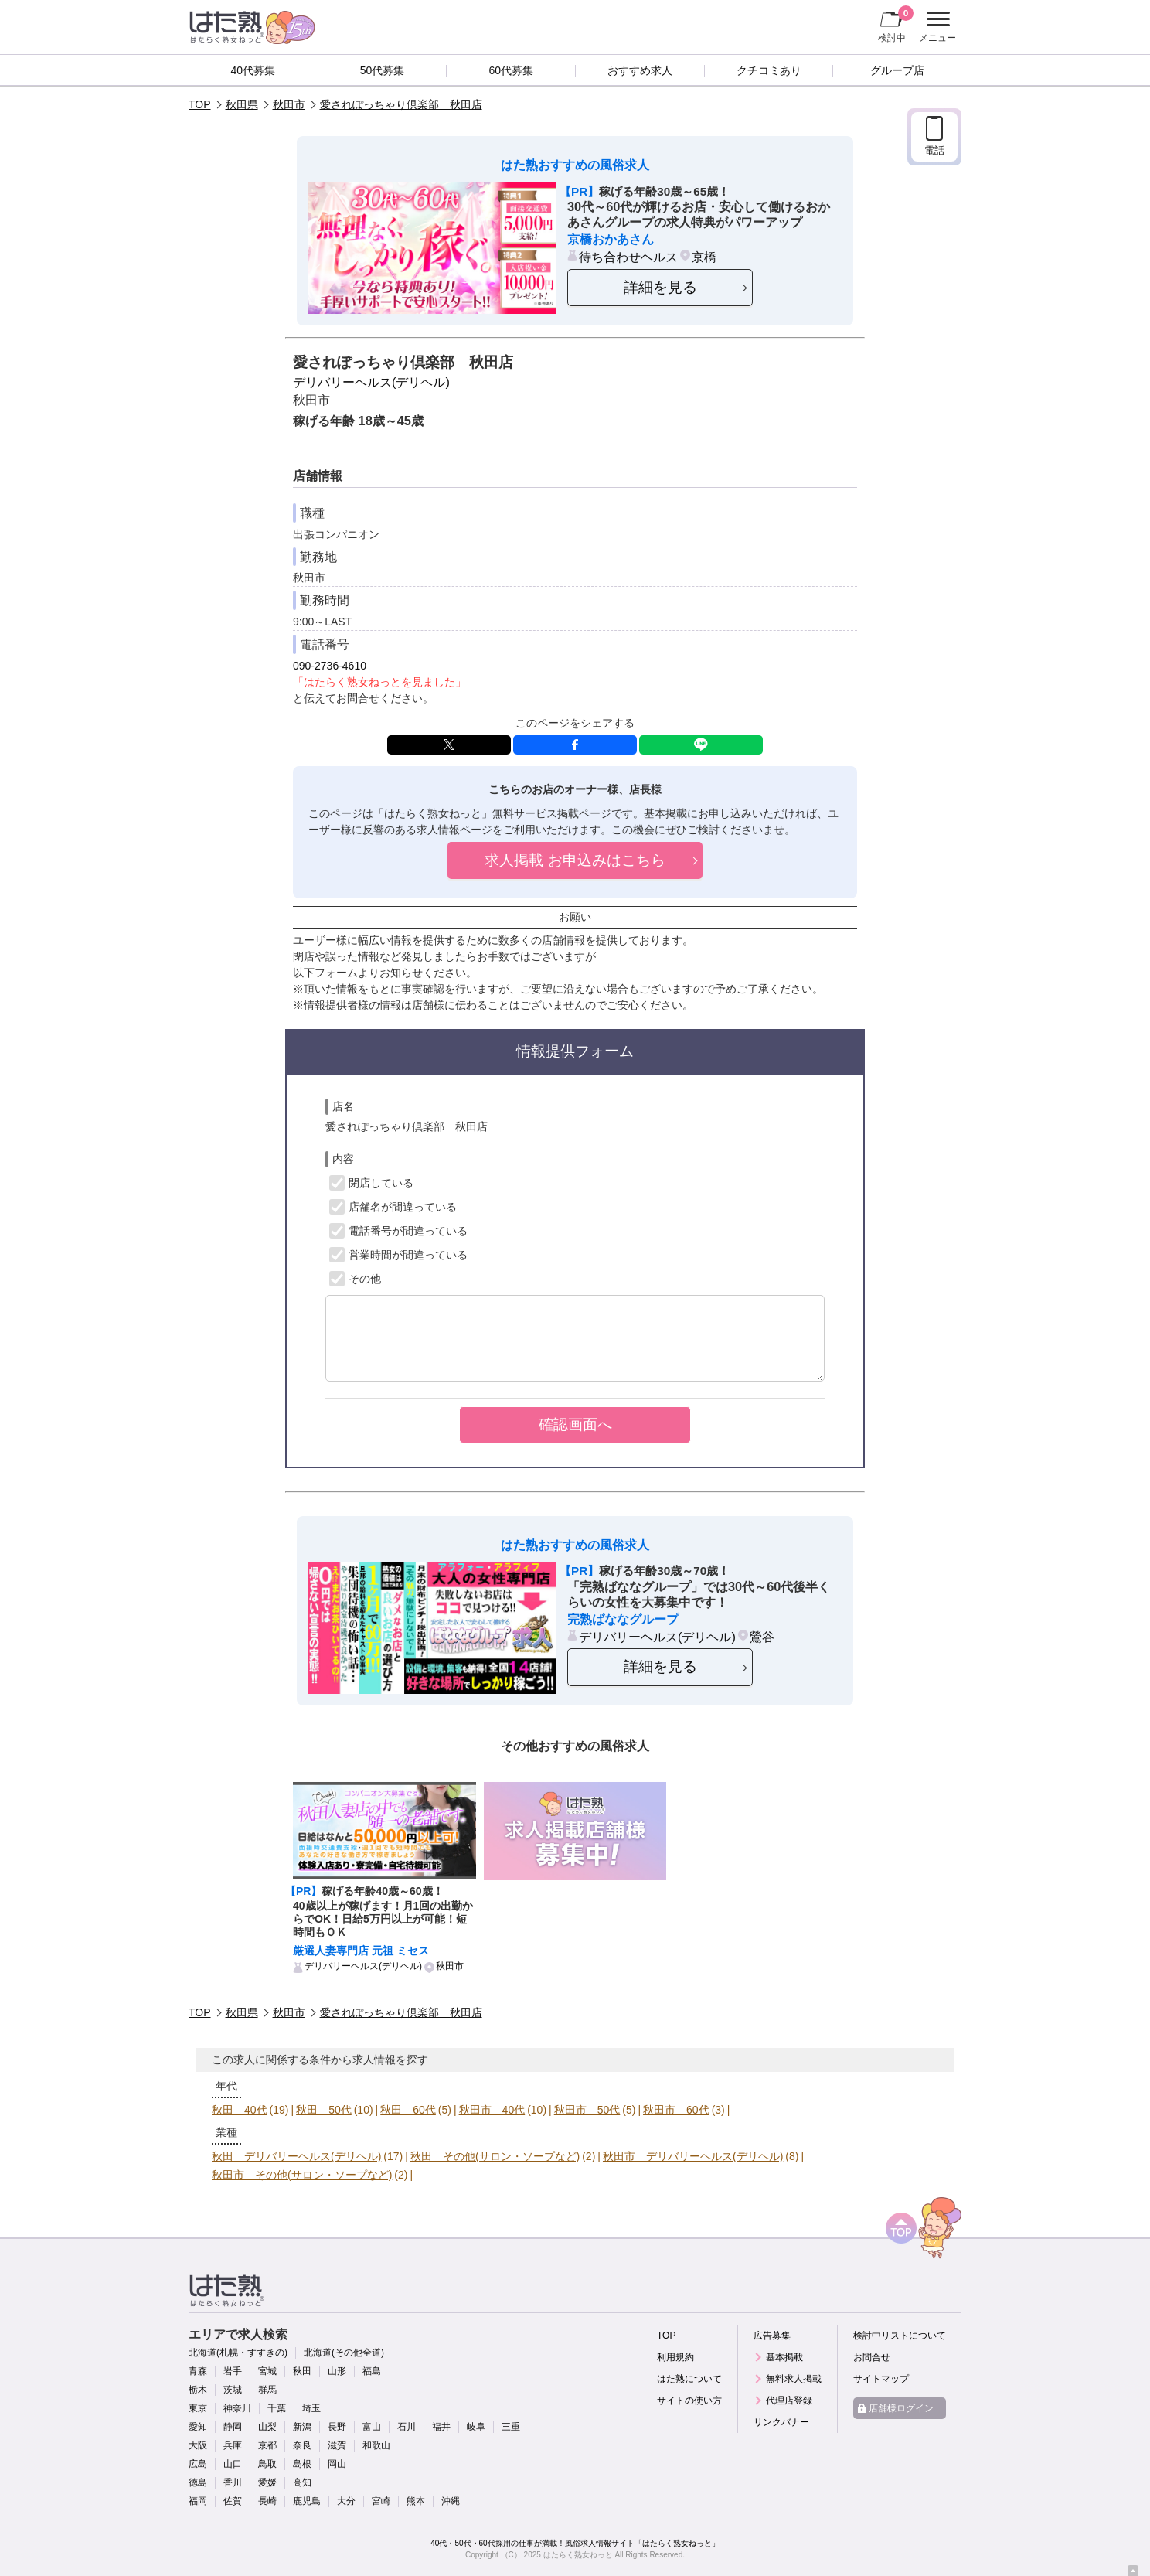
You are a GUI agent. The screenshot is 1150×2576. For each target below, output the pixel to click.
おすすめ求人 (639, 70)
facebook (575, 745)
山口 (232, 2463)
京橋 (704, 257)
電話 (934, 150)
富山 (371, 2426)
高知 (302, 2482)
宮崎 (381, 2501)
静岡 (232, 2426)
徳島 (198, 2482)
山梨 (267, 2426)
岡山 (337, 2463)
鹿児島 (307, 2501)
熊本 (416, 2501)
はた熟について (689, 2378)
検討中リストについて (899, 2335)
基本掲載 (784, 2357)
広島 (198, 2463)
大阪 (198, 2445)
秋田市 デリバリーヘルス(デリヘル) (693, 2156)
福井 (441, 2426)
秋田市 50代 (587, 2110)
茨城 (232, 2389)
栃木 (198, 2389)
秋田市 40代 (492, 2110)
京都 (267, 2445)
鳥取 (267, 2463)
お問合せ (871, 2357)
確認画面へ (575, 1424)
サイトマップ (881, 2378)
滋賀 (337, 2445)
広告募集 (772, 2335)
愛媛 (267, 2482)
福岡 (198, 2501)
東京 (198, 2408)
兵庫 (232, 2445)
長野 (337, 2426)
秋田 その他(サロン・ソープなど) (495, 2156)
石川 (406, 2426)
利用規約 (675, 2357)
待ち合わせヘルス (628, 257)
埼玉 (311, 2408)
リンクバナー (781, 2422)
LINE (701, 745)
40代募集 (253, 70)
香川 (232, 2482)
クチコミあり (769, 70)
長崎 (267, 2501)
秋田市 (289, 104)
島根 (302, 2463)
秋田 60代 (408, 2110)
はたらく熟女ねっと (578, 2554)
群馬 (267, 2389)
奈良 (302, 2445)
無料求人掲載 (794, 2378)
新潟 (302, 2426)
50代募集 (382, 70)
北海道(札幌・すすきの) (238, 2352)
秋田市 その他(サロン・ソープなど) (302, 2175)
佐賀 (232, 2501)
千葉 (276, 2408)
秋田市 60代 (676, 2110)
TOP (200, 104)
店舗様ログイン (901, 2408)
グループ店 (897, 70)
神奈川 (237, 2408)
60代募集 (510, 70)
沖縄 (450, 2501)
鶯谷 (762, 1637)
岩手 (232, 2371)
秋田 (302, 2371)
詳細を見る (660, 287)
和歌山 (376, 2445)
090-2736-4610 (329, 665)
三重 (511, 2426)
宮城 (267, 2371)
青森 (198, 2371)
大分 (346, 2501)
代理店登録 (789, 2400)
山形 (337, 2371)
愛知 (198, 2426)
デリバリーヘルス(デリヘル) (371, 382)
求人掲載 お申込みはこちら (575, 860)
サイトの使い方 (689, 2400)
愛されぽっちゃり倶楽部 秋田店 (401, 104)
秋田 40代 (239, 2110)
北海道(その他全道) (344, 2352)
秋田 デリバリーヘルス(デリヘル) (296, 2156)
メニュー (935, 27)
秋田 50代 (324, 2110)
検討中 (896, 24)
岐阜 (476, 2426)
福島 (371, 2371)
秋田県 (242, 104)
